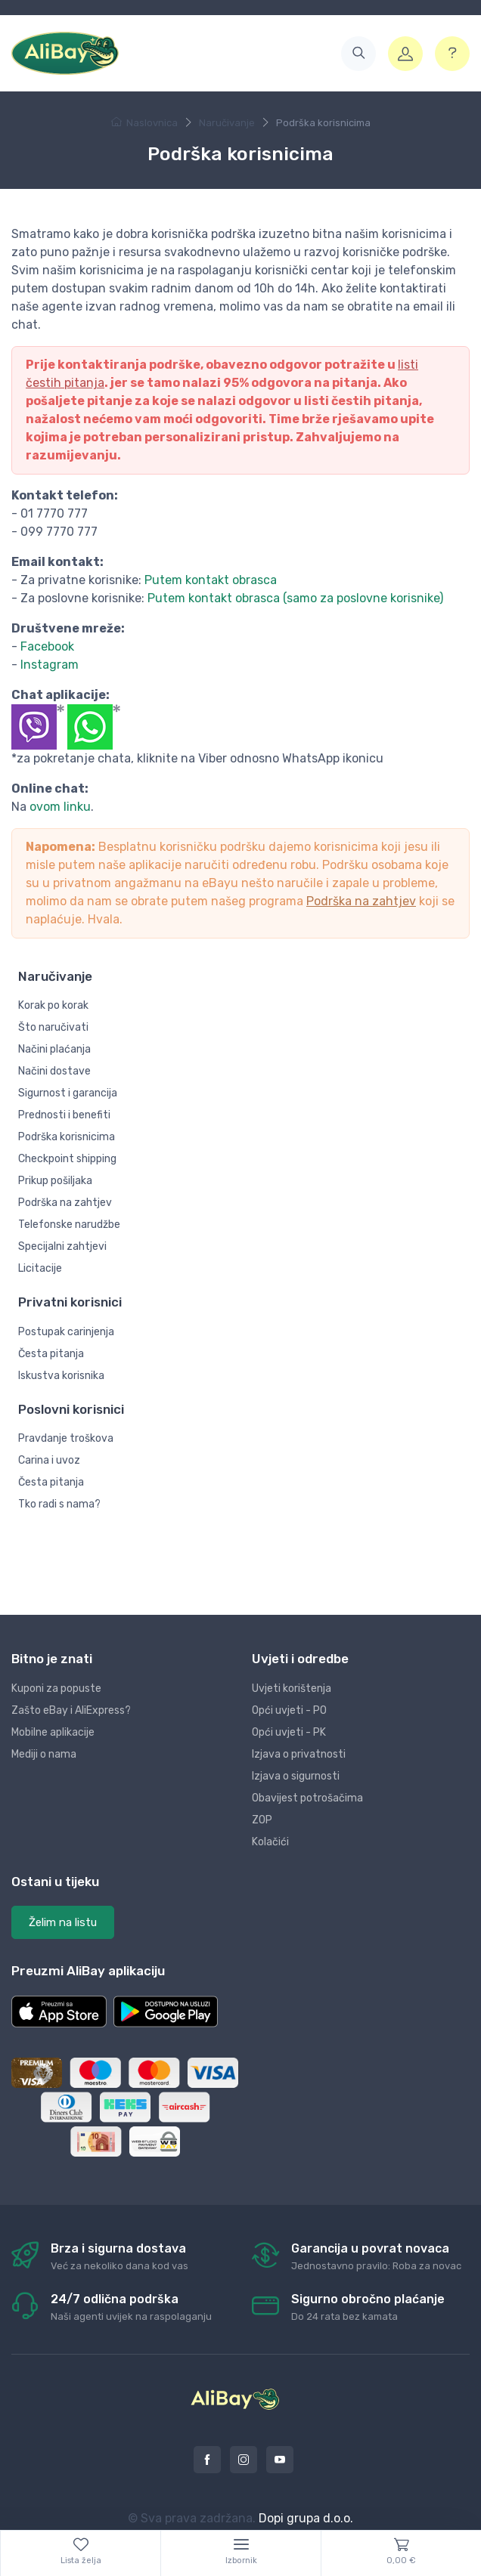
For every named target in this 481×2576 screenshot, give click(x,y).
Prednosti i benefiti (64, 1115)
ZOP (262, 1820)
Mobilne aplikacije (53, 1732)
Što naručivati (53, 1027)
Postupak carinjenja (66, 1331)
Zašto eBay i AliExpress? (71, 1710)
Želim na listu (63, 1922)
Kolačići (270, 1841)
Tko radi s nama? (59, 1504)
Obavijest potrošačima (307, 1798)
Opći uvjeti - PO (289, 1710)
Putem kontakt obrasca (210, 580)
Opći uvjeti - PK (289, 1732)
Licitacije (40, 1268)
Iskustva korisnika (61, 1375)
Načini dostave (54, 1071)
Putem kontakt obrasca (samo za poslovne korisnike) (295, 598)
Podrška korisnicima (66, 1136)
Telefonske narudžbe (69, 1224)
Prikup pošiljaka (55, 1180)
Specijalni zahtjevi (62, 1246)
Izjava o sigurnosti (296, 1776)
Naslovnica (144, 122)
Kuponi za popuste (56, 1688)
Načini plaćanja (54, 1049)
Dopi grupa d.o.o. (306, 2518)
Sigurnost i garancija (67, 1093)
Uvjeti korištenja (291, 1688)
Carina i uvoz (49, 1460)
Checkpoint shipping (67, 1158)
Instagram (49, 664)
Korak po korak (53, 1005)
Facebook (47, 646)
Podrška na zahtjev (361, 901)
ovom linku (60, 806)
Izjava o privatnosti (299, 1754)
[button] (358, 53)
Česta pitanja (51, 1353)
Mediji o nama (43, 1754)
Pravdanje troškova (65, 1438)
